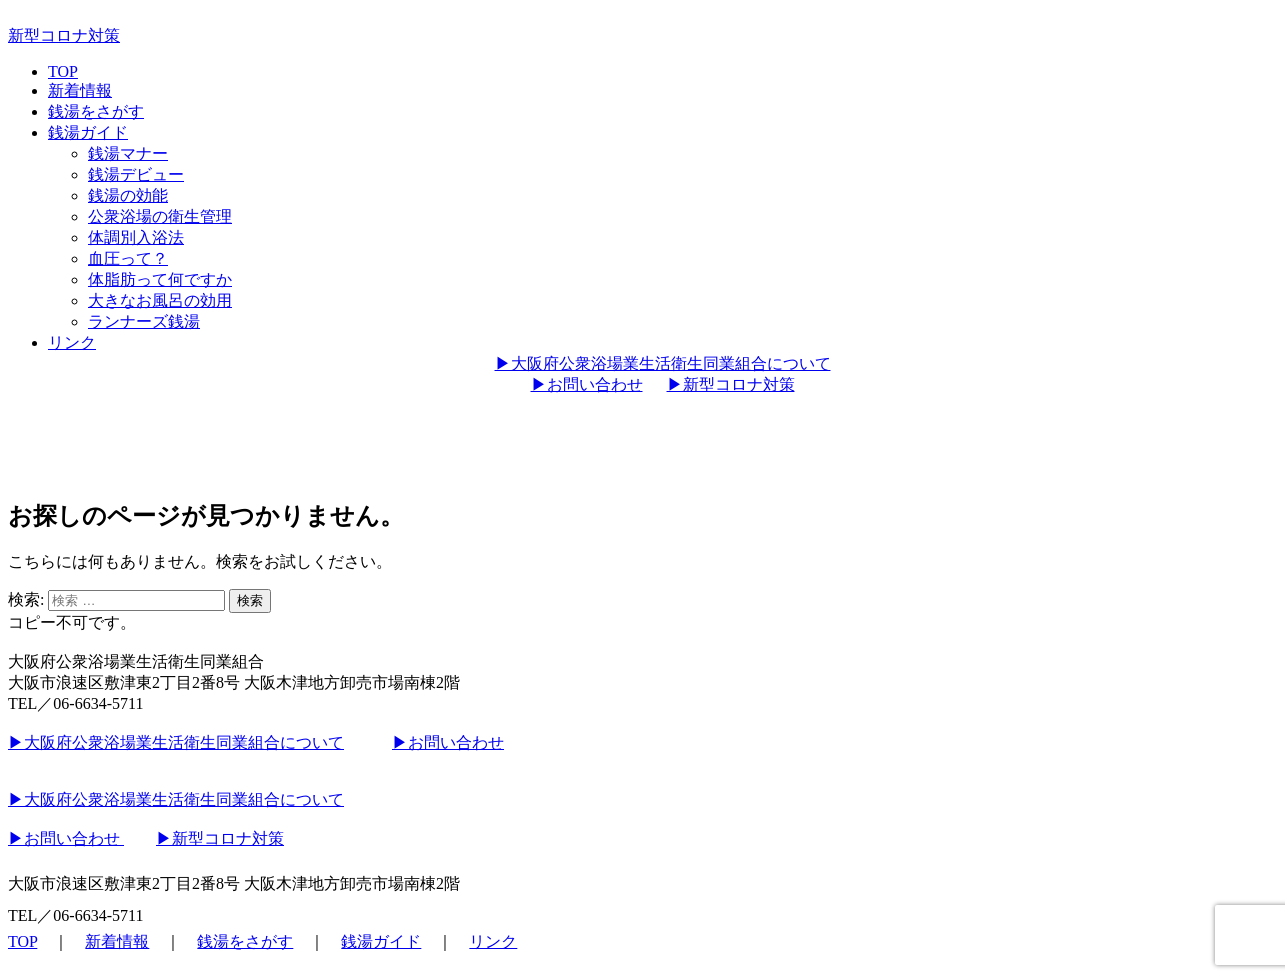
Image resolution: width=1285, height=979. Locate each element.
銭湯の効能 (128, 195)
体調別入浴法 (136, 237)
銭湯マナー (128, 153)
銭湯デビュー (136, 174)
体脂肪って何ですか (160, 279)
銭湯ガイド (88, 132)
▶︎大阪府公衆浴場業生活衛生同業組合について (663, 363)
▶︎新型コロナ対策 (731, 384)
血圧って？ (128, 258)
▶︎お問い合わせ (587, 384)
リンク (72, 342)
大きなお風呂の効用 (160, 300)
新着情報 (80, 90)
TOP (63, 71)
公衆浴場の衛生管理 (160, 216)
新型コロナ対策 (64, 35)
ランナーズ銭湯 (144, 321)
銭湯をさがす (96, 111)
